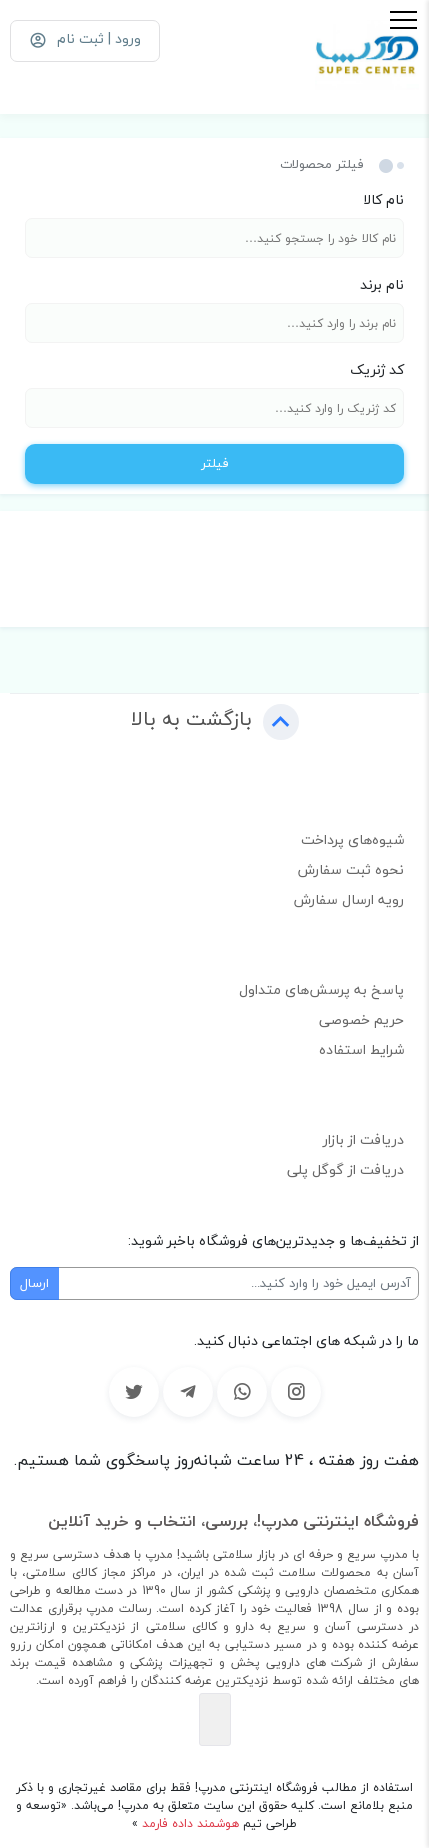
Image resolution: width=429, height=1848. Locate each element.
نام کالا (383, 199)
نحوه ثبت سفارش (351, 869)
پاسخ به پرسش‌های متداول (321, 989)
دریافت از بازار (363, 1139)
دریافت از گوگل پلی (345, 1169)
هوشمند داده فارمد (188, 1823)
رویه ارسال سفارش (349, 899)
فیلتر (215, 463)
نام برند (382, 284)
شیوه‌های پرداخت (352, 839)
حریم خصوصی (361, 1019)
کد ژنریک (377, 369)
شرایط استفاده (361, 1049)
